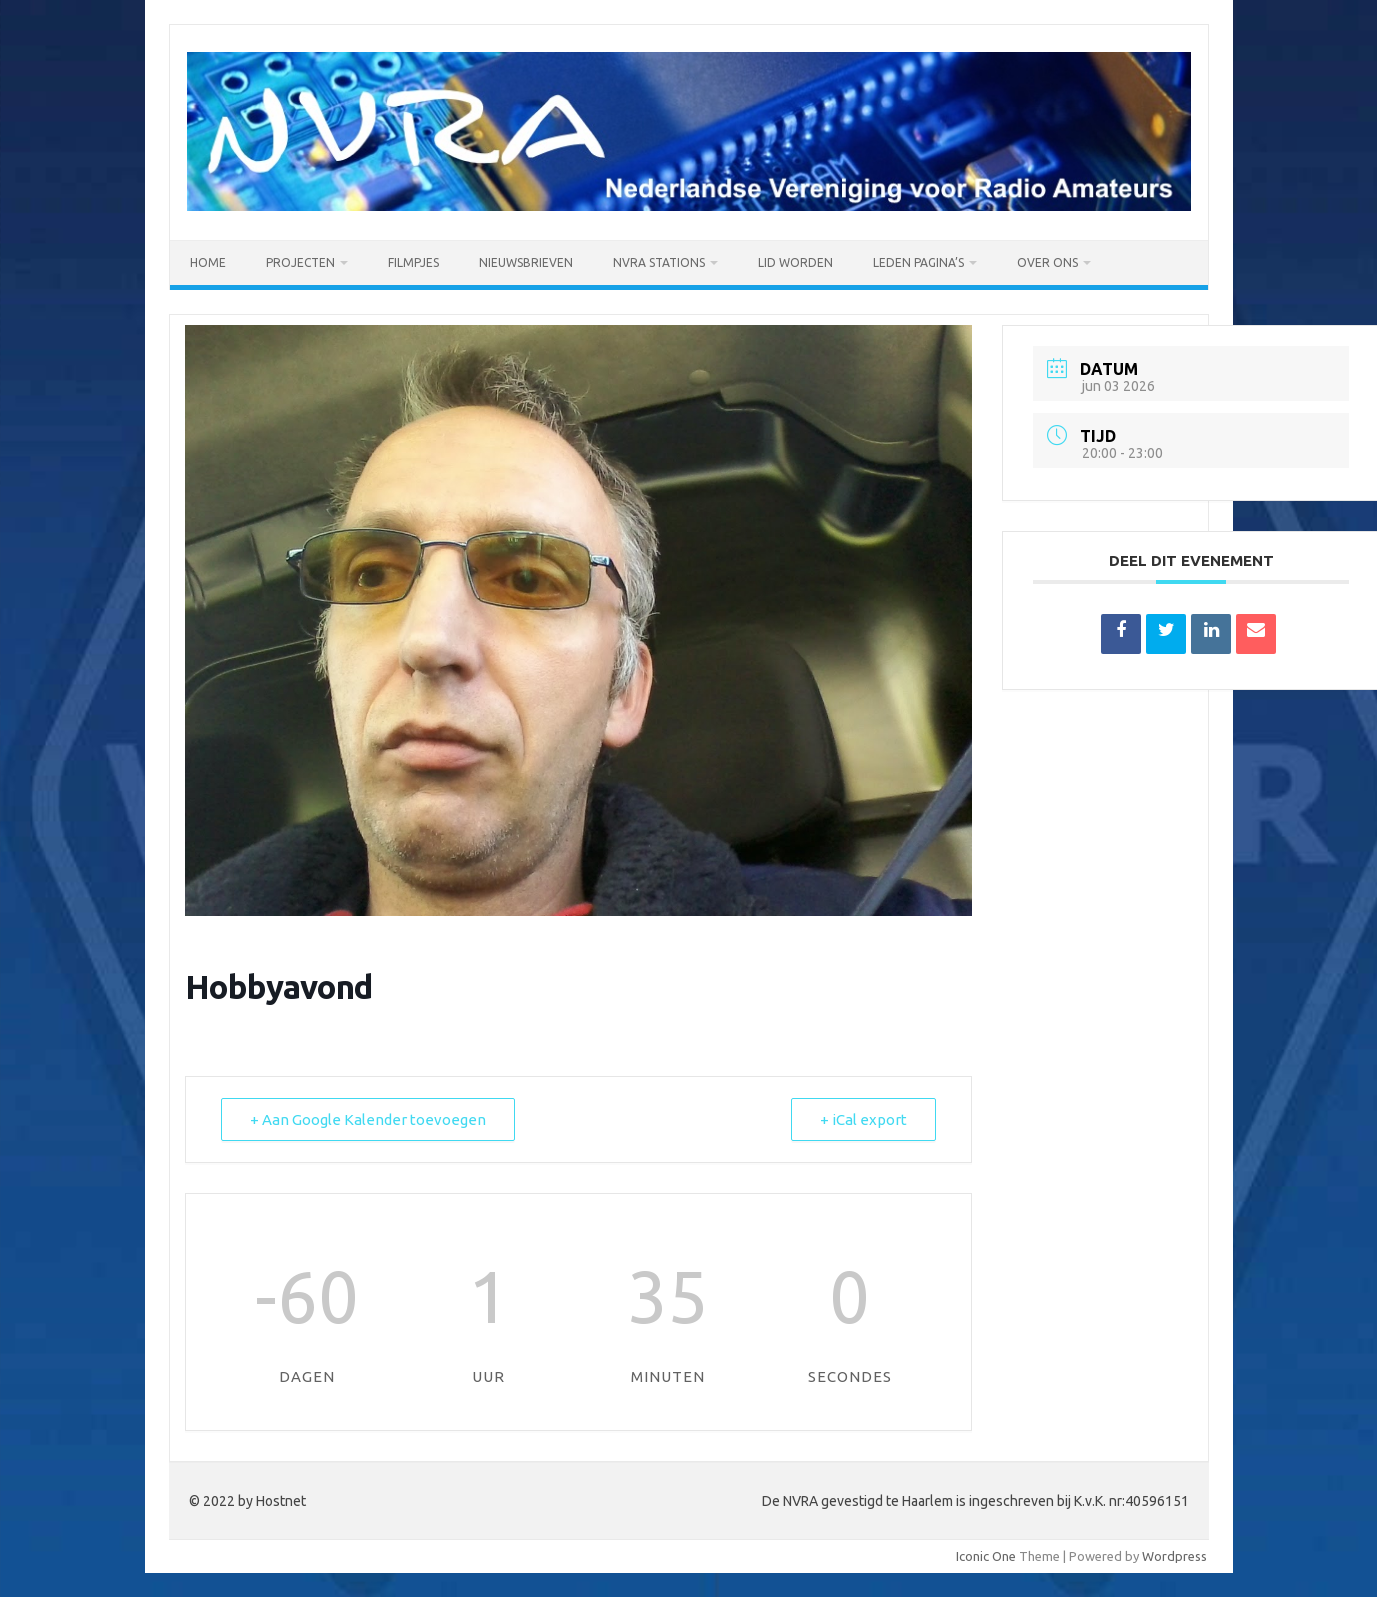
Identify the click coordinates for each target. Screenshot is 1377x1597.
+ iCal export (863, 1119)
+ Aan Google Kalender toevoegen (368, 1119)
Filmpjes (413, 262)
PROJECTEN (300, 262)
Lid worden (795, 262)
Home (208, 262)
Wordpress (1174, 1556)
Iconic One (986, 1556)
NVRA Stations (659, 262)
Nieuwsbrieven (526, 262)
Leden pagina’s (918, 262)
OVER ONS (1047, 262)
